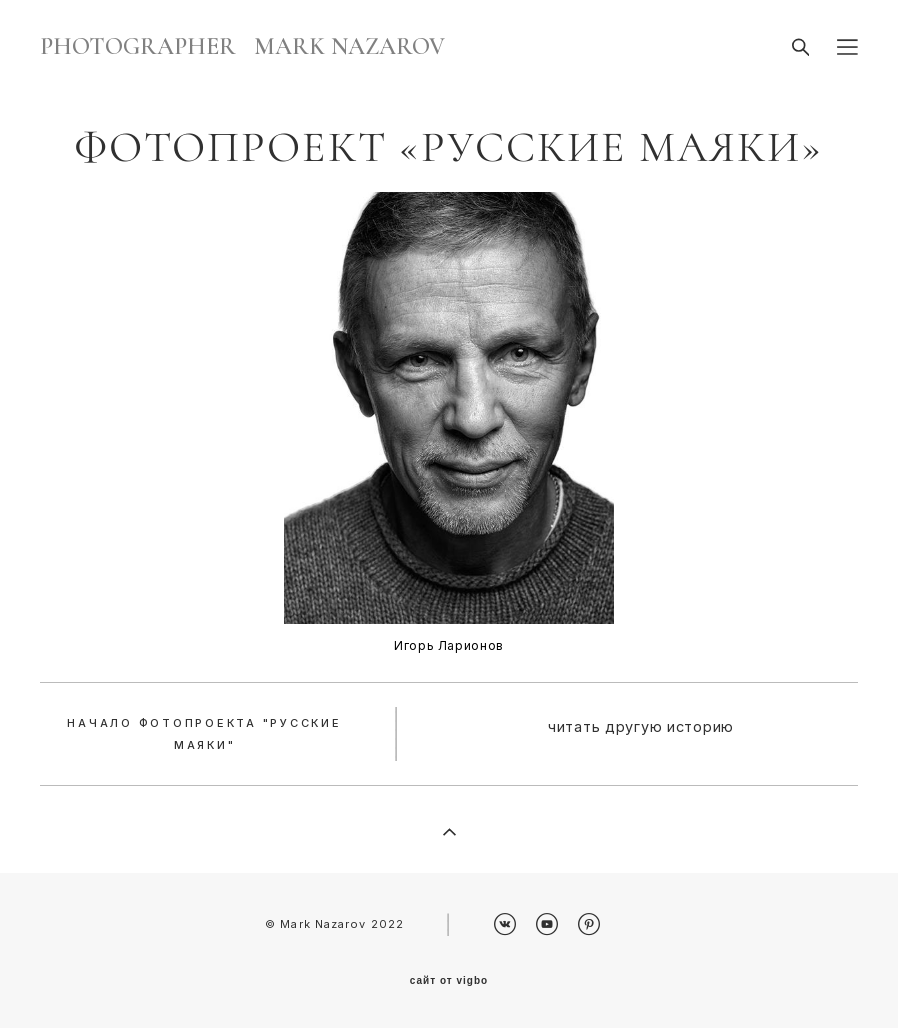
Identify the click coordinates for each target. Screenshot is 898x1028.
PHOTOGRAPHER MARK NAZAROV (242, 47)
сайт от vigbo (449, 981)
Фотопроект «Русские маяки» (448, 147)
